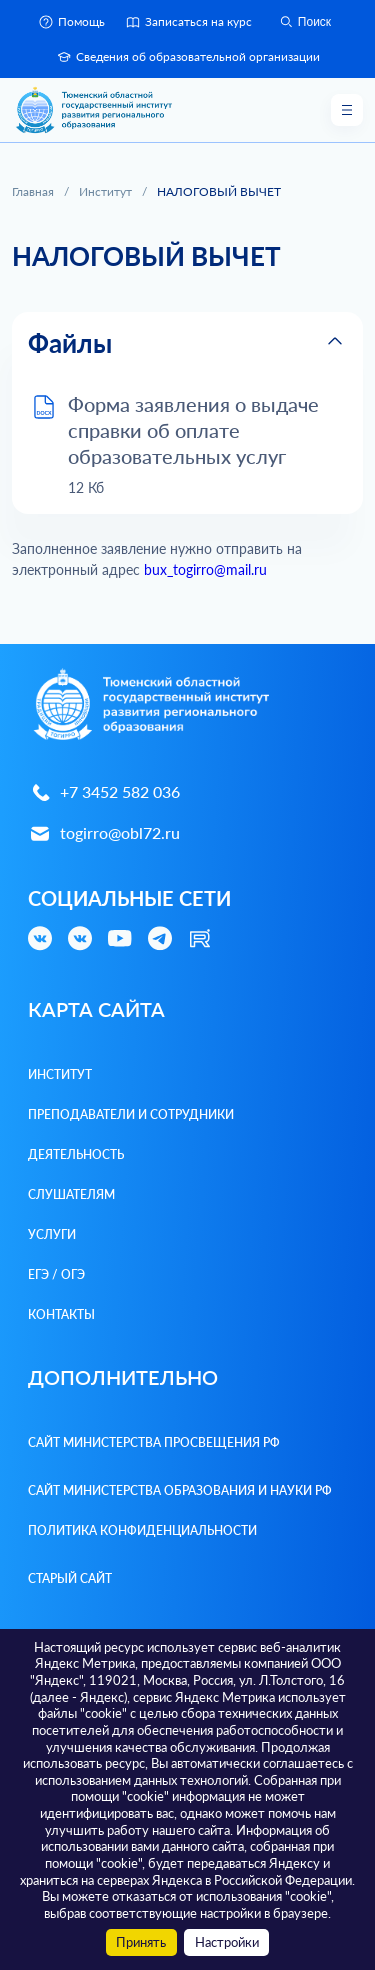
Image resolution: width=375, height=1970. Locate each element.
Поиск (304, 22)
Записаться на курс (188, 22)
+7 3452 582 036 (104, 792)
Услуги (52, 1234)
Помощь (71, 22)
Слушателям (71, 1194)
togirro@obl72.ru (104, 833)
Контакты (61, 1314)
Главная (33, 191)
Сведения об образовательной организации (188, 57)
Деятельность (76, 1154)
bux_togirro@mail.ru (205, 569)
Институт (105, 191)
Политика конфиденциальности (142, 1530)
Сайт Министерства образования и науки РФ (180, 1490)
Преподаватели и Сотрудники (131, 1114)
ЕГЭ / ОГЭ (56, 1274)
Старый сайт (70, 1578)
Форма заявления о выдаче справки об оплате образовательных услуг (193, 430)
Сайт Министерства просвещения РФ (154, 1442)
